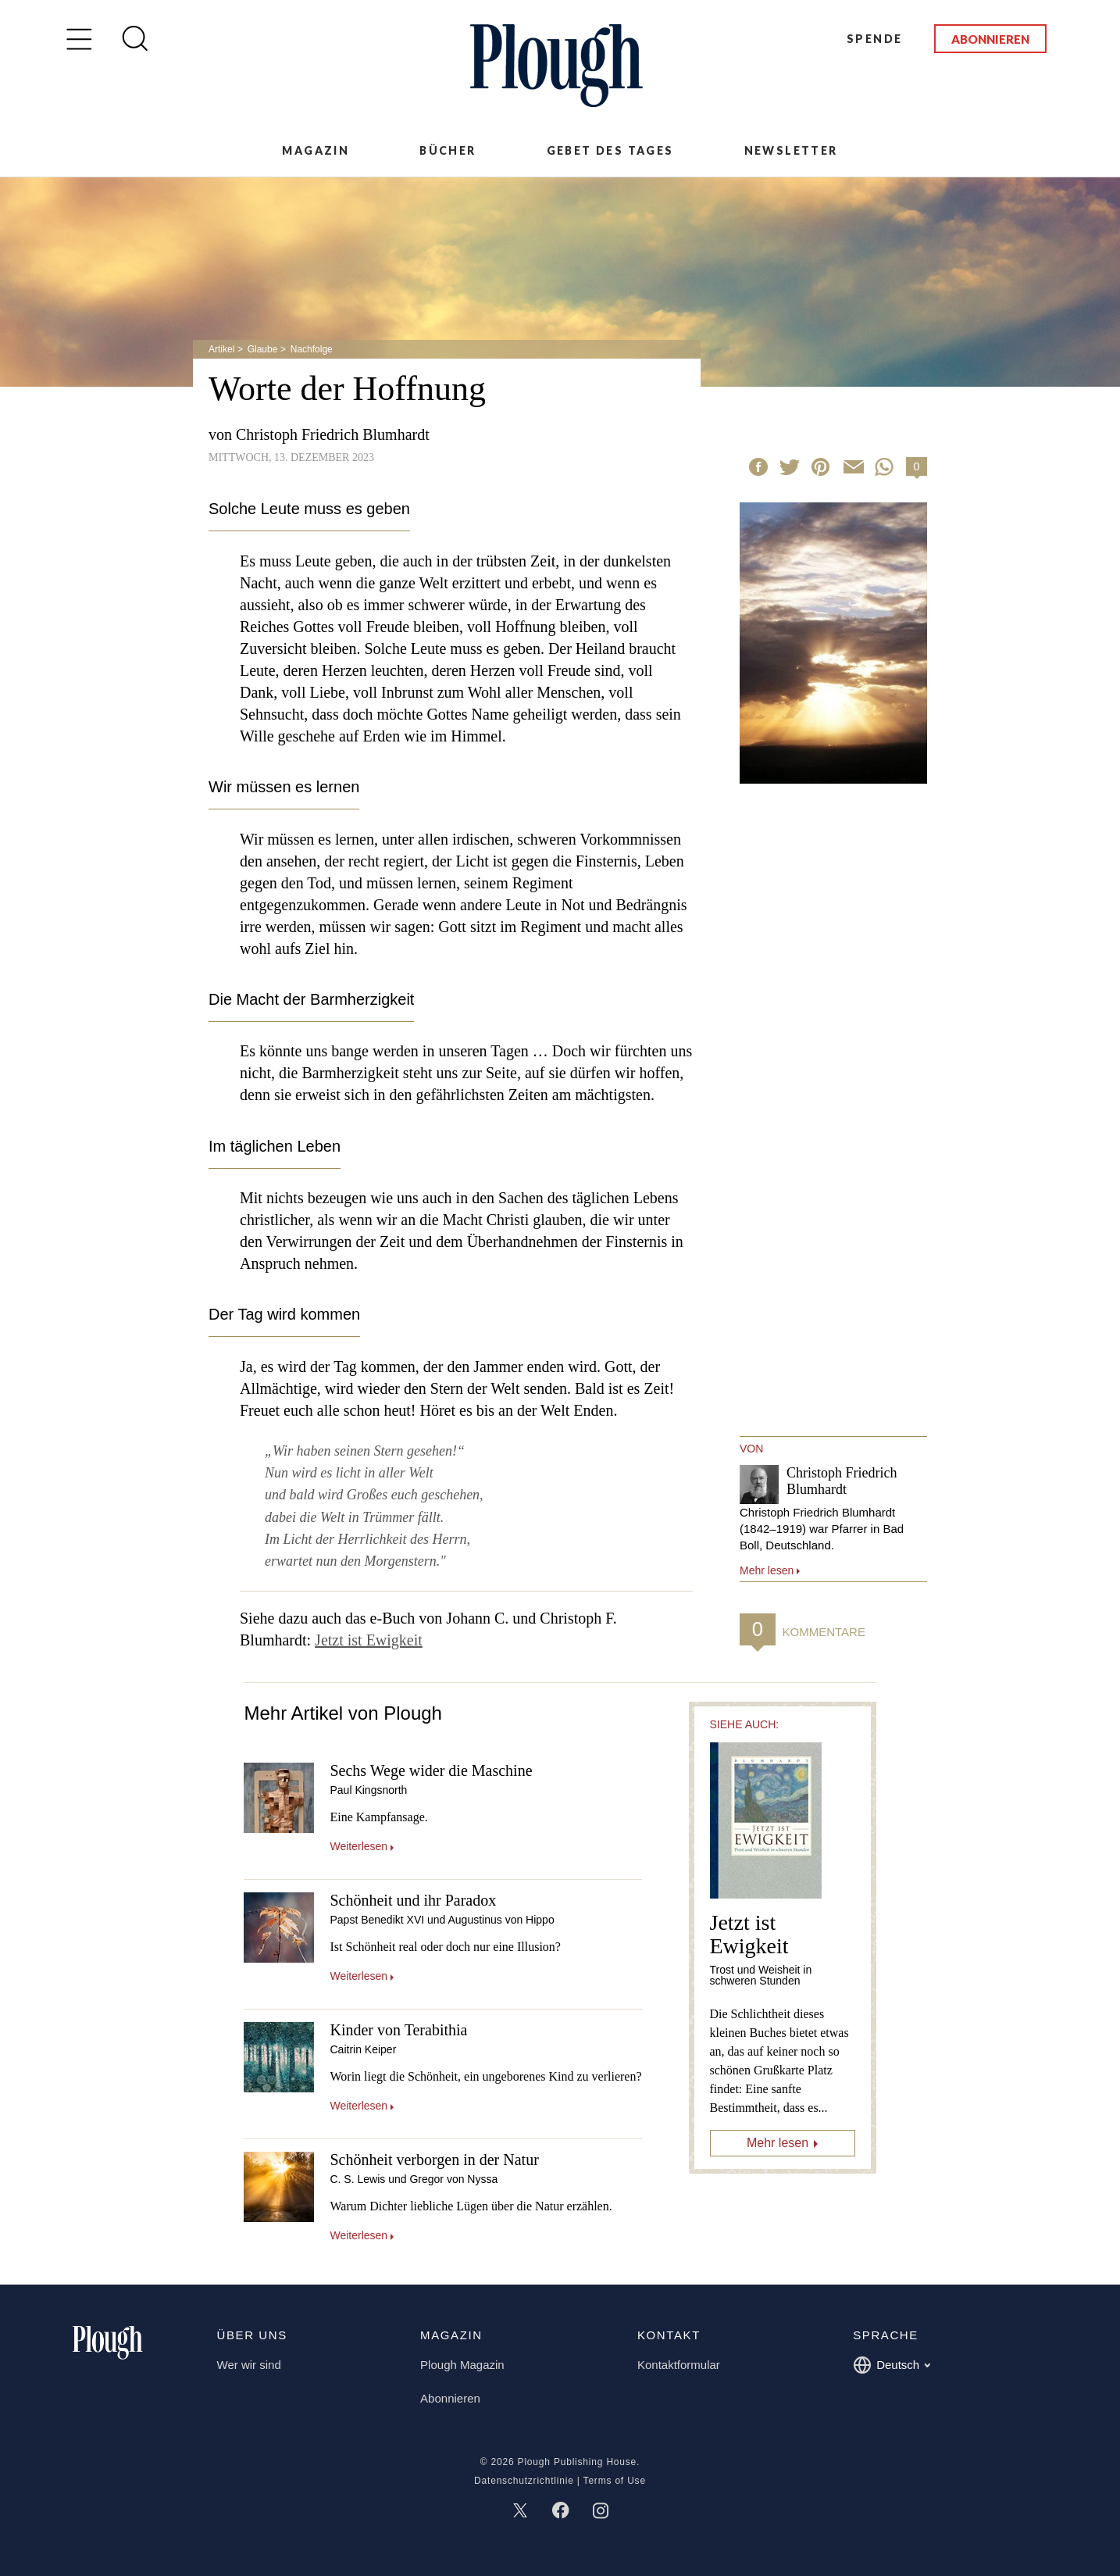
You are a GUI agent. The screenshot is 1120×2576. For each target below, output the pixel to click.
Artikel (221, 349)
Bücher (447, 150)
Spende (874, 38)
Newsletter (791, 150)
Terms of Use (614, 2480)
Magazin (315, 150)
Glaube (263, 349)
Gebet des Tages (610, 150)
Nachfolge (312, 349)
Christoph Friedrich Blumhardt (333, 434)
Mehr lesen (777, 2142)
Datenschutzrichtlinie (524, 2480)
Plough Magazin (462, 2364)
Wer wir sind (249, 2364)
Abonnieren (990, 39)
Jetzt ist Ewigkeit (369, 1640)
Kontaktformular (678, 2364)
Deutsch (891, 2365)
